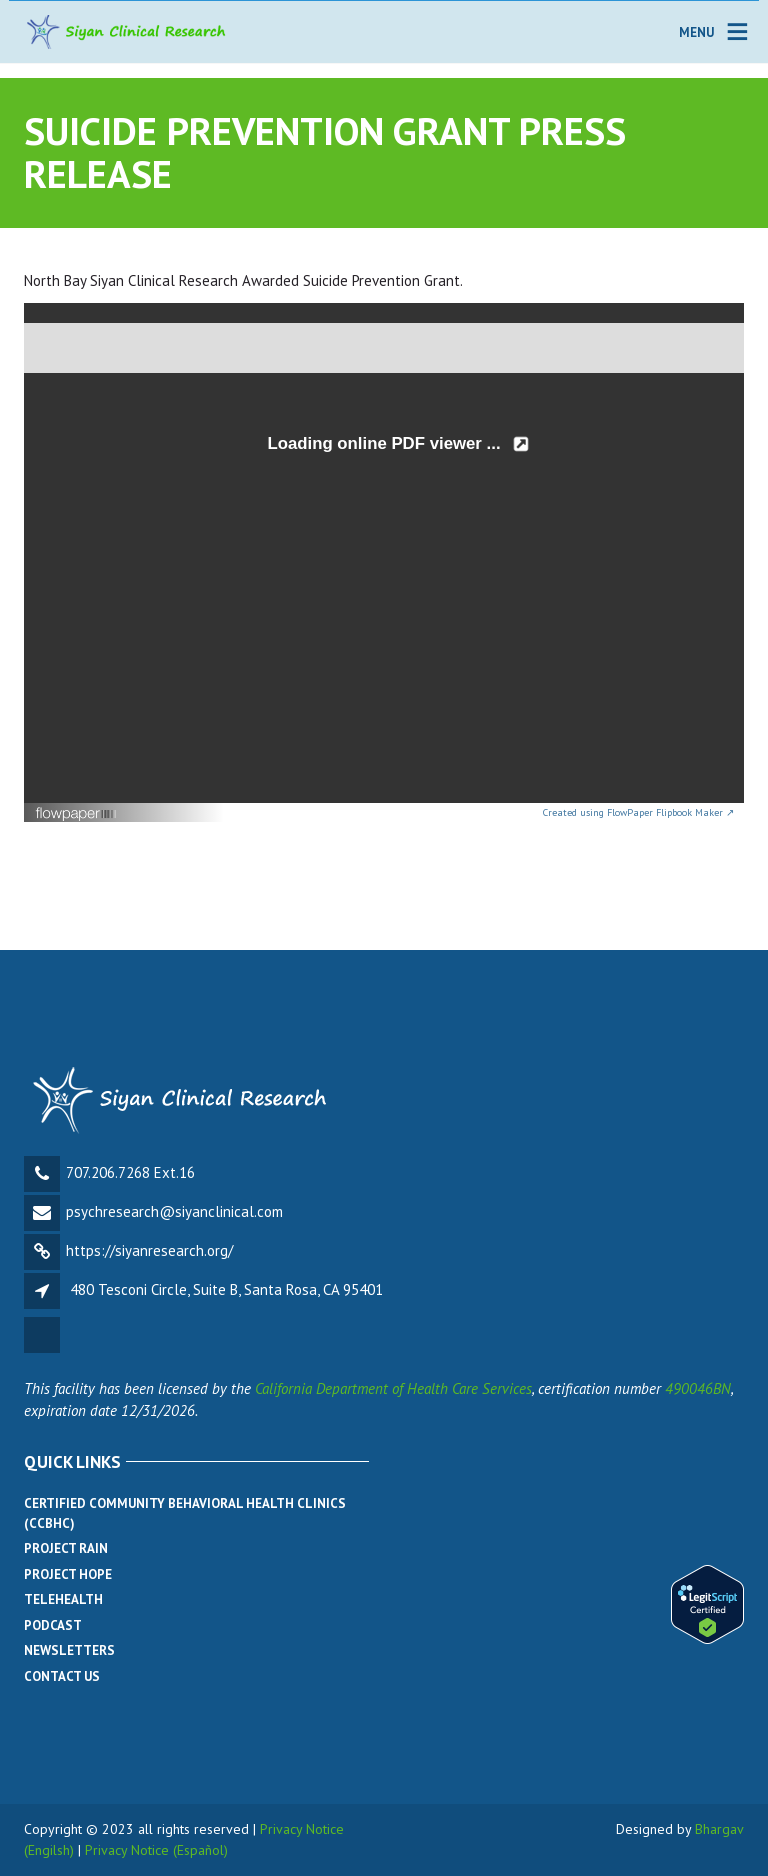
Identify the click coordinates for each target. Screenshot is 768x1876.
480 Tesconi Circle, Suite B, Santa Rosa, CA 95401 (226, 1289)
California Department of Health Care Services (393, 1388)
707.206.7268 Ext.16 (130, 1172)
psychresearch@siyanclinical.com (174, 1211)
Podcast (53, 1625)
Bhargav (719, 1829)
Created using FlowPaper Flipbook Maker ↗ (638, 812)
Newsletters (69, 1650)
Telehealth (63, 1599)
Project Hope (68, 1574)
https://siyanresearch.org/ (149, 1250)
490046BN (698, 1388)
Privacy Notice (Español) (156, 1850)
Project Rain (66, 1548)
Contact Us (62, 1676)
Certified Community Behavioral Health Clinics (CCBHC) (185, 1513)
